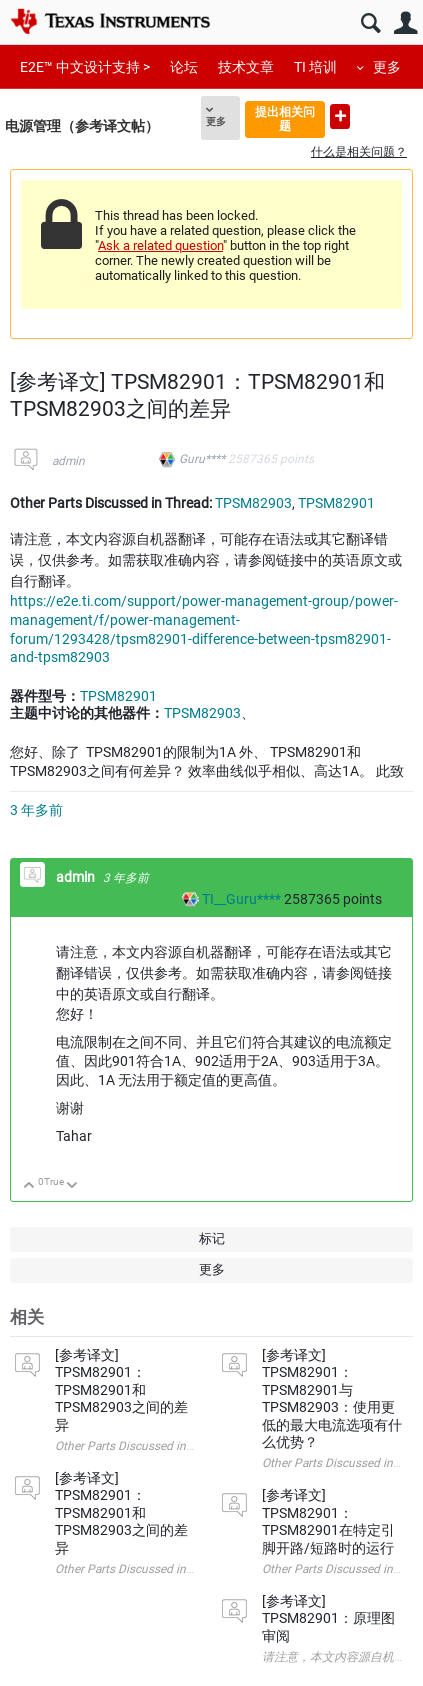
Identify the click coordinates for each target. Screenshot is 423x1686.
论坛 (184, 67)
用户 (405, 23)
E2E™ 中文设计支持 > (85, 67)
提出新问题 (340, 116)
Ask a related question (160, 245)
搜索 (370, 23)
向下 (72, 1186)
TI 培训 (315, 67)
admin (68, 461)
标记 (212, 1238)
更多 (387, 67)
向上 (29, 1186)
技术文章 (246, 67)
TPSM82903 (253, 503)
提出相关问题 (285, 118)
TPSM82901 (336, 503)
